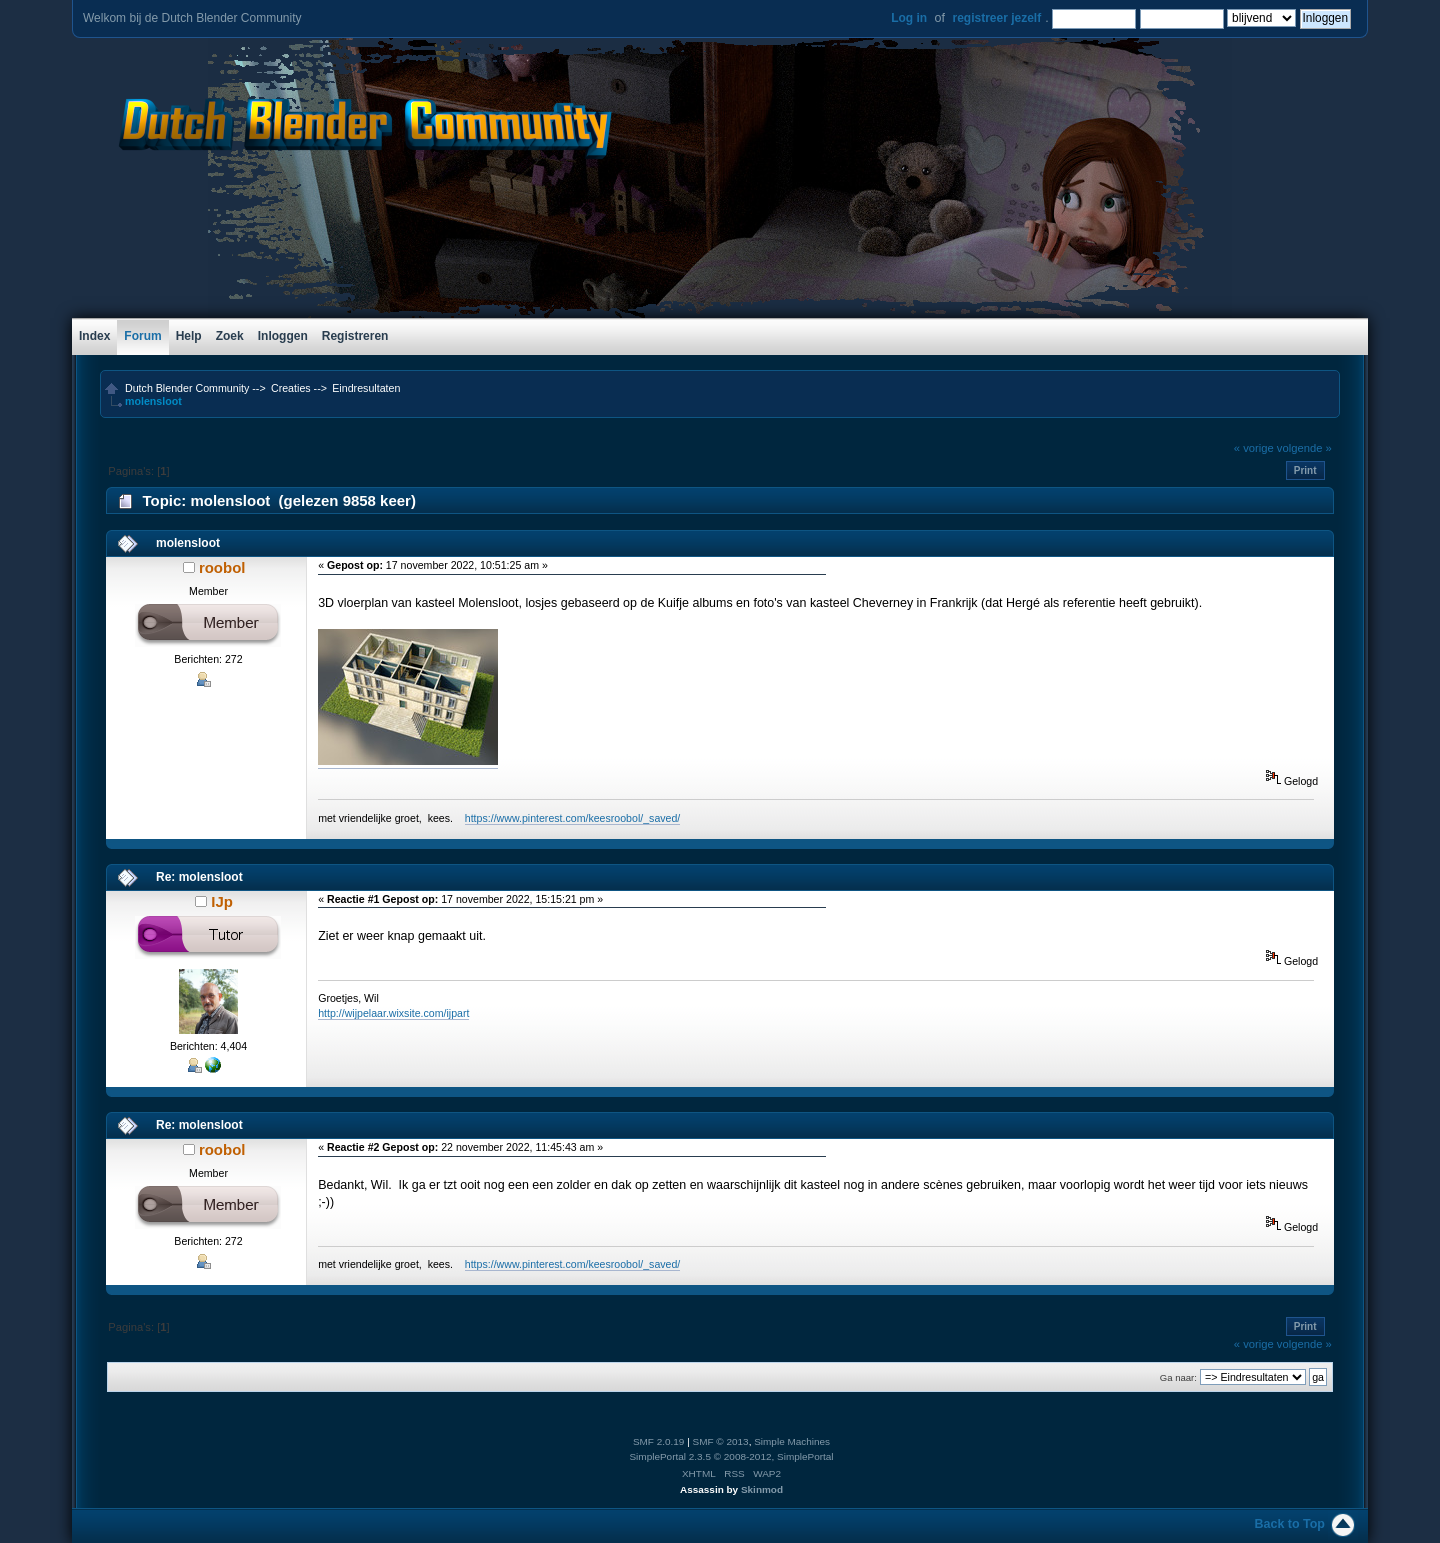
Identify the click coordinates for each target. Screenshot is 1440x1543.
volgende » (1304, 448)
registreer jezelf (996, 18)
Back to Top (1290, 1524)
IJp (222, 901)
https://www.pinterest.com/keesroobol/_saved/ (573, 818)
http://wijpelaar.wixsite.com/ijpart (393, 1013)
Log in (909, 18)
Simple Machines (792, 1441)
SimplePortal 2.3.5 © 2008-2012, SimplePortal (731, 1456)
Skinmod (762, 1489)
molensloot (188, 543)
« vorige (1254, 448)
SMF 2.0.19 (659, 1441)
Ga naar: (1178, 1377)
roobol (222, 567)
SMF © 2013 (721, 1441)
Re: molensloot (199, 877)
